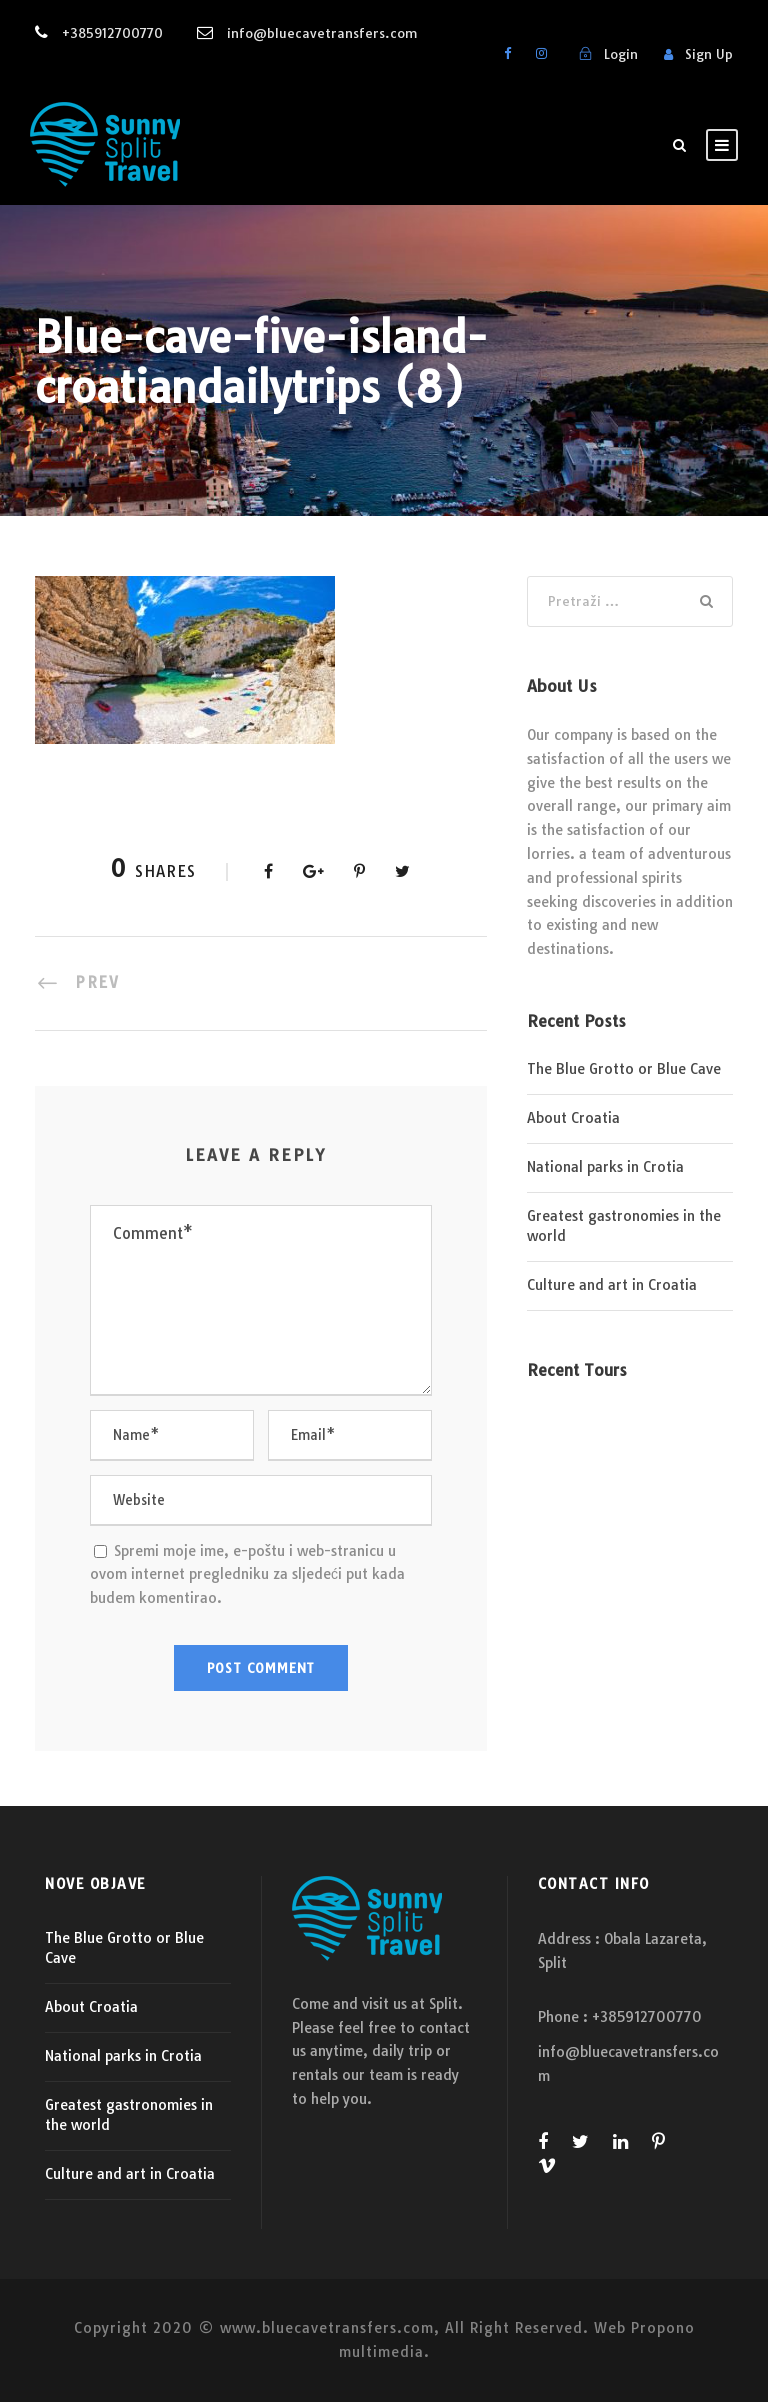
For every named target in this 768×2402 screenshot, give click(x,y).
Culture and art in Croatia (612, 1285)
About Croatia (573, 1118)
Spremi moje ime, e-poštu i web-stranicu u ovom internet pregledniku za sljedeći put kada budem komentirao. (247, 1575)
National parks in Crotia (605, 1167)
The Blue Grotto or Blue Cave (624, 1069)
